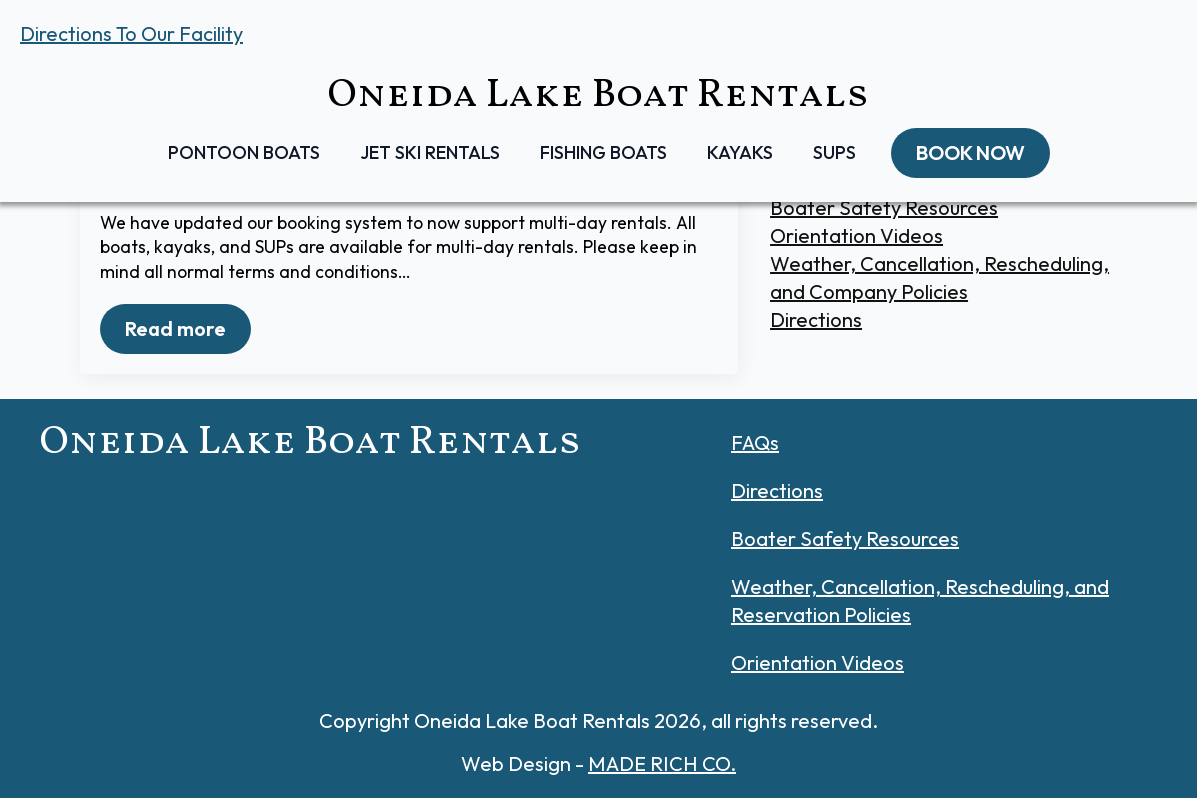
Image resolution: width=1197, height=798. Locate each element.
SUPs (834, 152)
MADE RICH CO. (662, 763)
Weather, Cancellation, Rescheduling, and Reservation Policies (920, 600)
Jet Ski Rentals (430, 152)
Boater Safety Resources (884, 207)
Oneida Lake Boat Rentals (598, 96)
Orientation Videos (856, 235)
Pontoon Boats (244, 152)
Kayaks (740, 152)
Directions (816, 319)
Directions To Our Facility (131, 33)
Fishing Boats (603, 152)
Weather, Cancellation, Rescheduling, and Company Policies (939, 277)
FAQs (755, 442)
